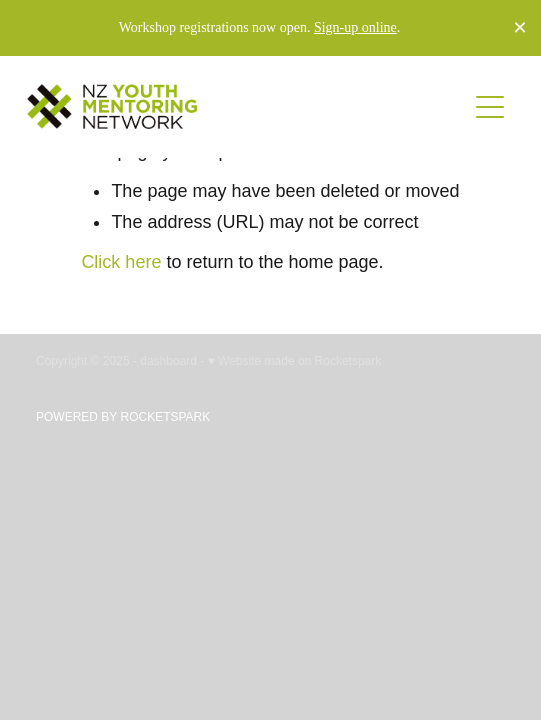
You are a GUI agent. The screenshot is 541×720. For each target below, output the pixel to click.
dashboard (168, 361)
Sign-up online (355, 27)
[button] (490, 107)
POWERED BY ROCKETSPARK (123, 417)
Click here (121, 262)
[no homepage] (246, 106)
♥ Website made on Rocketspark (295, 361)
